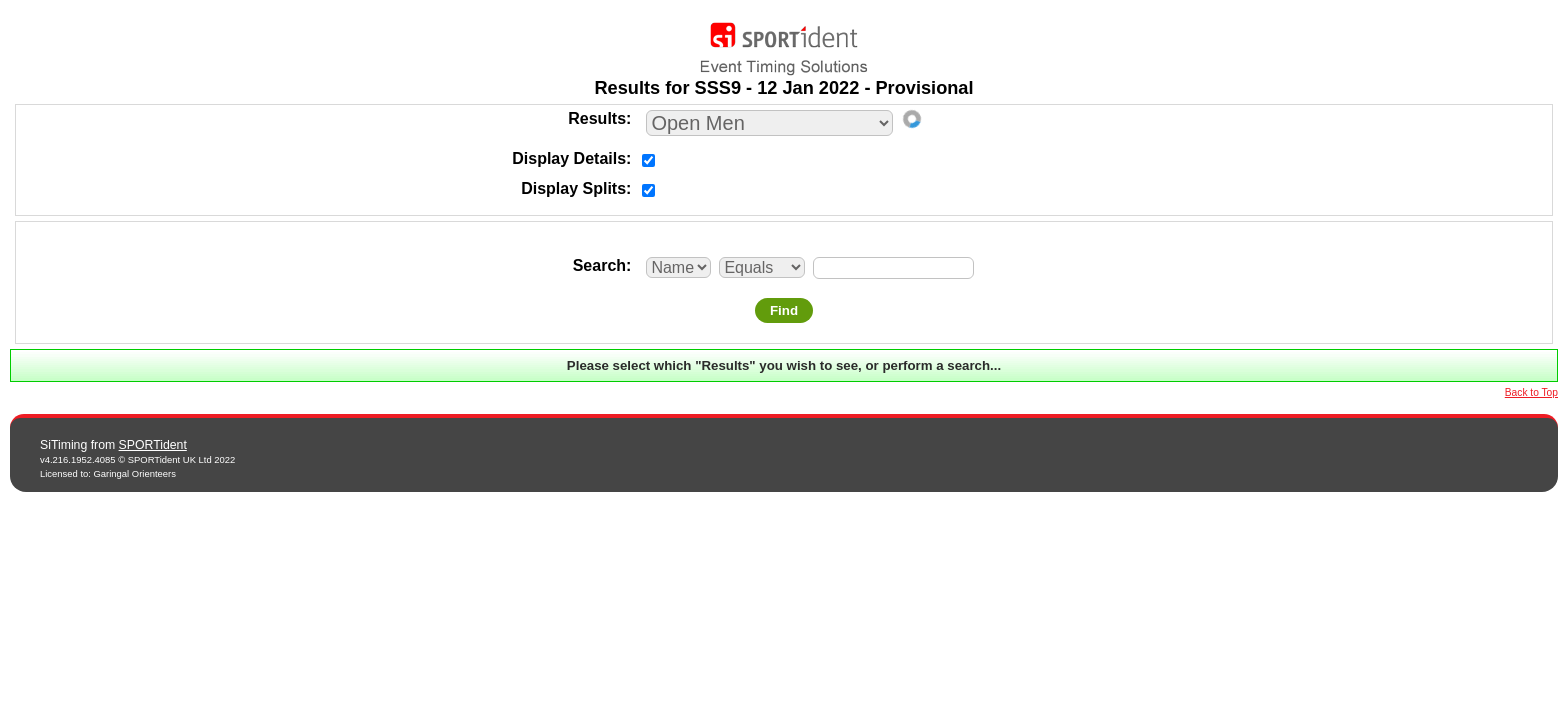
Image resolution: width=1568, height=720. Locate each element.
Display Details (569, 158)
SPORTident (153, 445)
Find (784, 310)
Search (599, 265)
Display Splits (573, 188)
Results (597, 118)
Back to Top (1531, 392)
